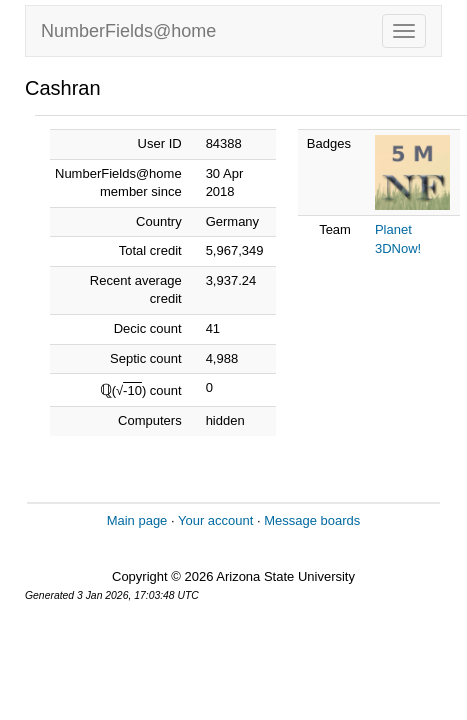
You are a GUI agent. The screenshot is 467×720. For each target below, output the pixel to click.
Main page (137, 520)
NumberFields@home (128, 31)
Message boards (312, 520)
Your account (215, 520)
